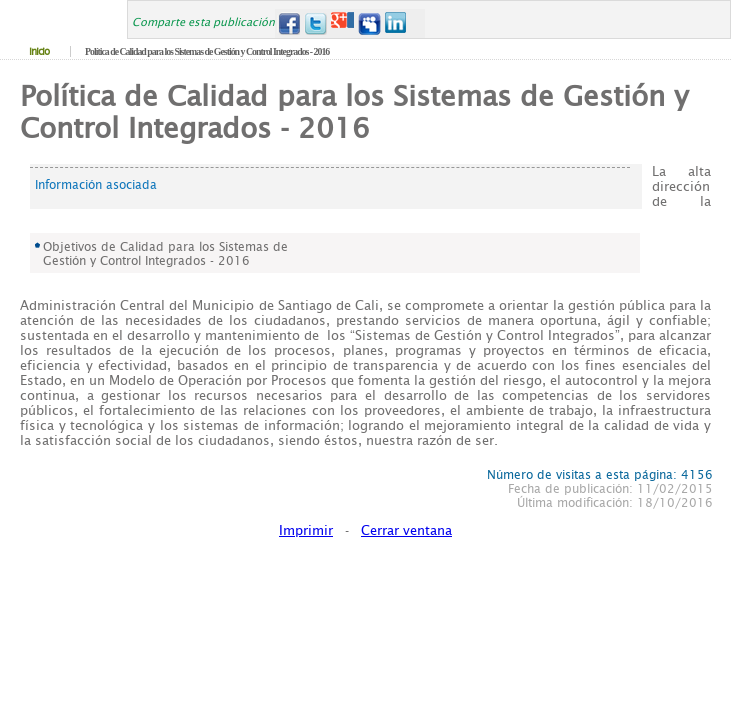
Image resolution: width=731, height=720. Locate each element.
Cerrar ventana (406, 530)
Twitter (315, 23)
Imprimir (306, 530)
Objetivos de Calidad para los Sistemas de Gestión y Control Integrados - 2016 (165, 254)
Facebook (288, 23)
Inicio (39, 51)
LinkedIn (396, 23)
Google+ (342, 23)
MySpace (369, 23)
